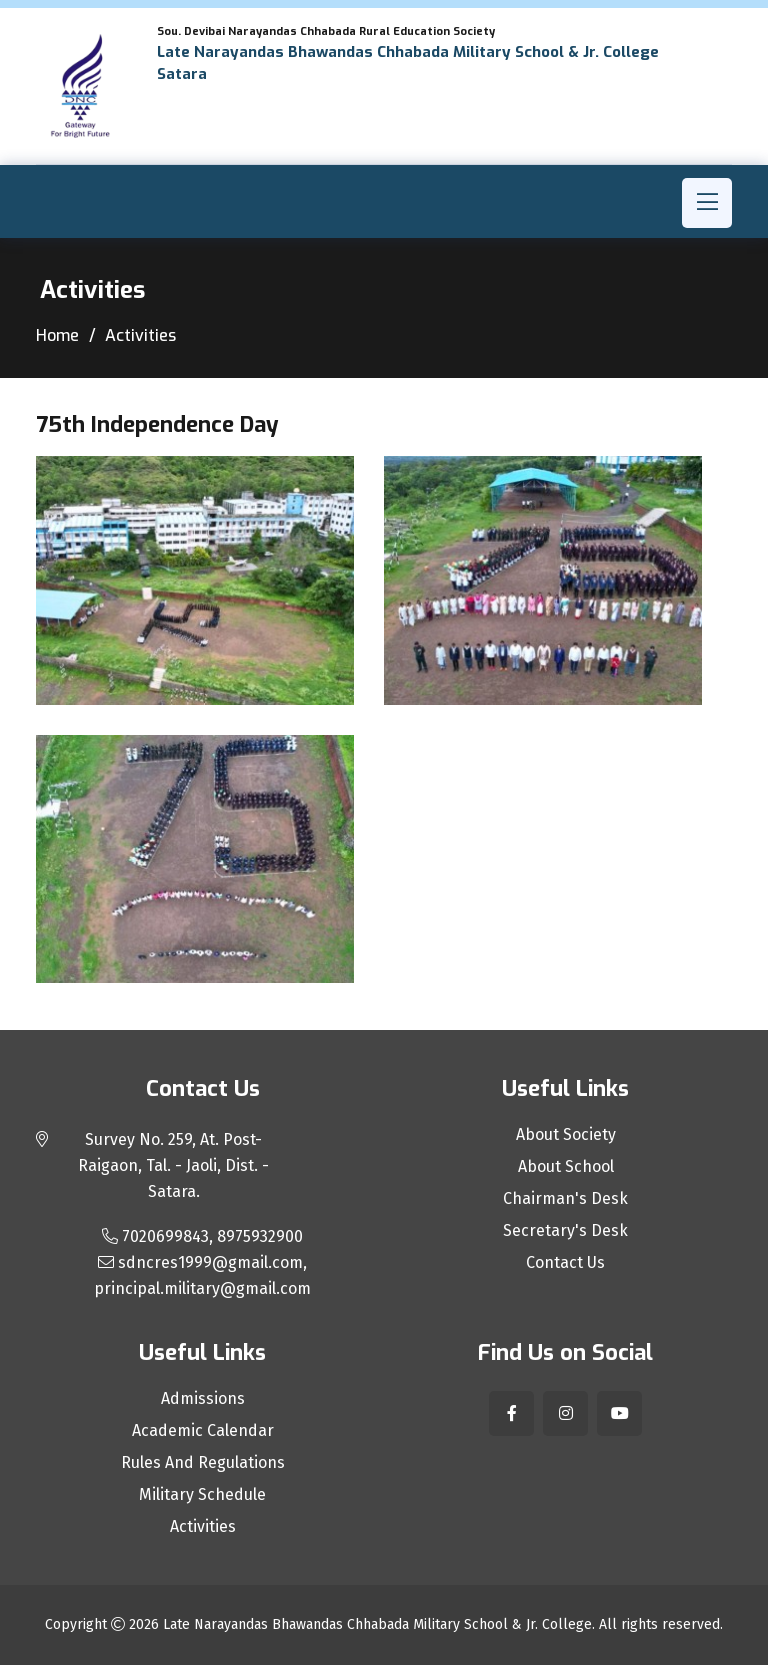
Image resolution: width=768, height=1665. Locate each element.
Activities (203, 1527)
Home (57, 335)
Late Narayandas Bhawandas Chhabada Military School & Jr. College (377, 1624)
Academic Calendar (203, 1431)
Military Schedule (202, 1495)
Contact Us (565, 1263)
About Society (566, 1135)
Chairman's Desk (565, 1199)
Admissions (203, 1399)
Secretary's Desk (565, 1231)
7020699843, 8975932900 (202, 1236)
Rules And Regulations (203, 1463)
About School (566, 1167)
